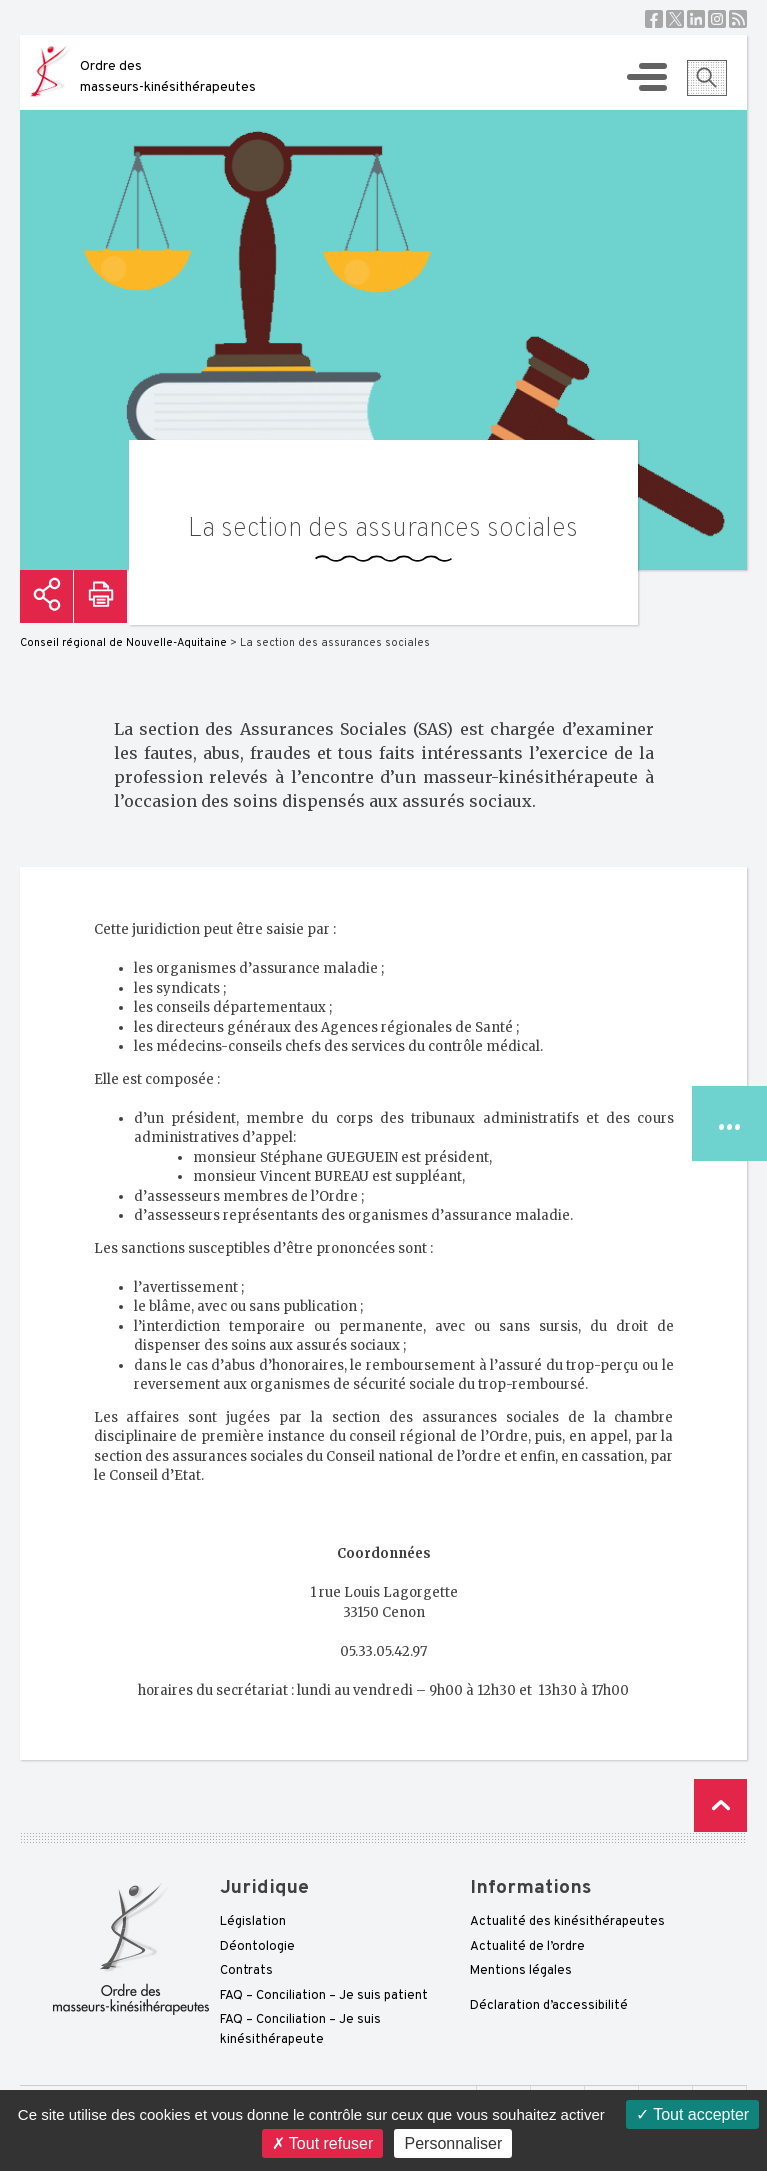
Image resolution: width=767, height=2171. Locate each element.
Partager (46, 596)
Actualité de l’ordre (527, 1947)
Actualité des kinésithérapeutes (567, 1922)
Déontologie (257, 1947)
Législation (253, 1922)
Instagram (717, 19)
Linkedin (696, 19)
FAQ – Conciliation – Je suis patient (324, 1996)
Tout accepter (692, 2114)
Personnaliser (453, 2143)
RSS (738, 19)
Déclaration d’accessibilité (549, 2006)
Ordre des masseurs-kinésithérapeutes (168, 77)
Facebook (654, 19)
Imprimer (100, 596)
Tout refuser (323, 2143)
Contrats (246, 1971)
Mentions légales (521, 1971)
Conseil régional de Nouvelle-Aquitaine (123, 643)
